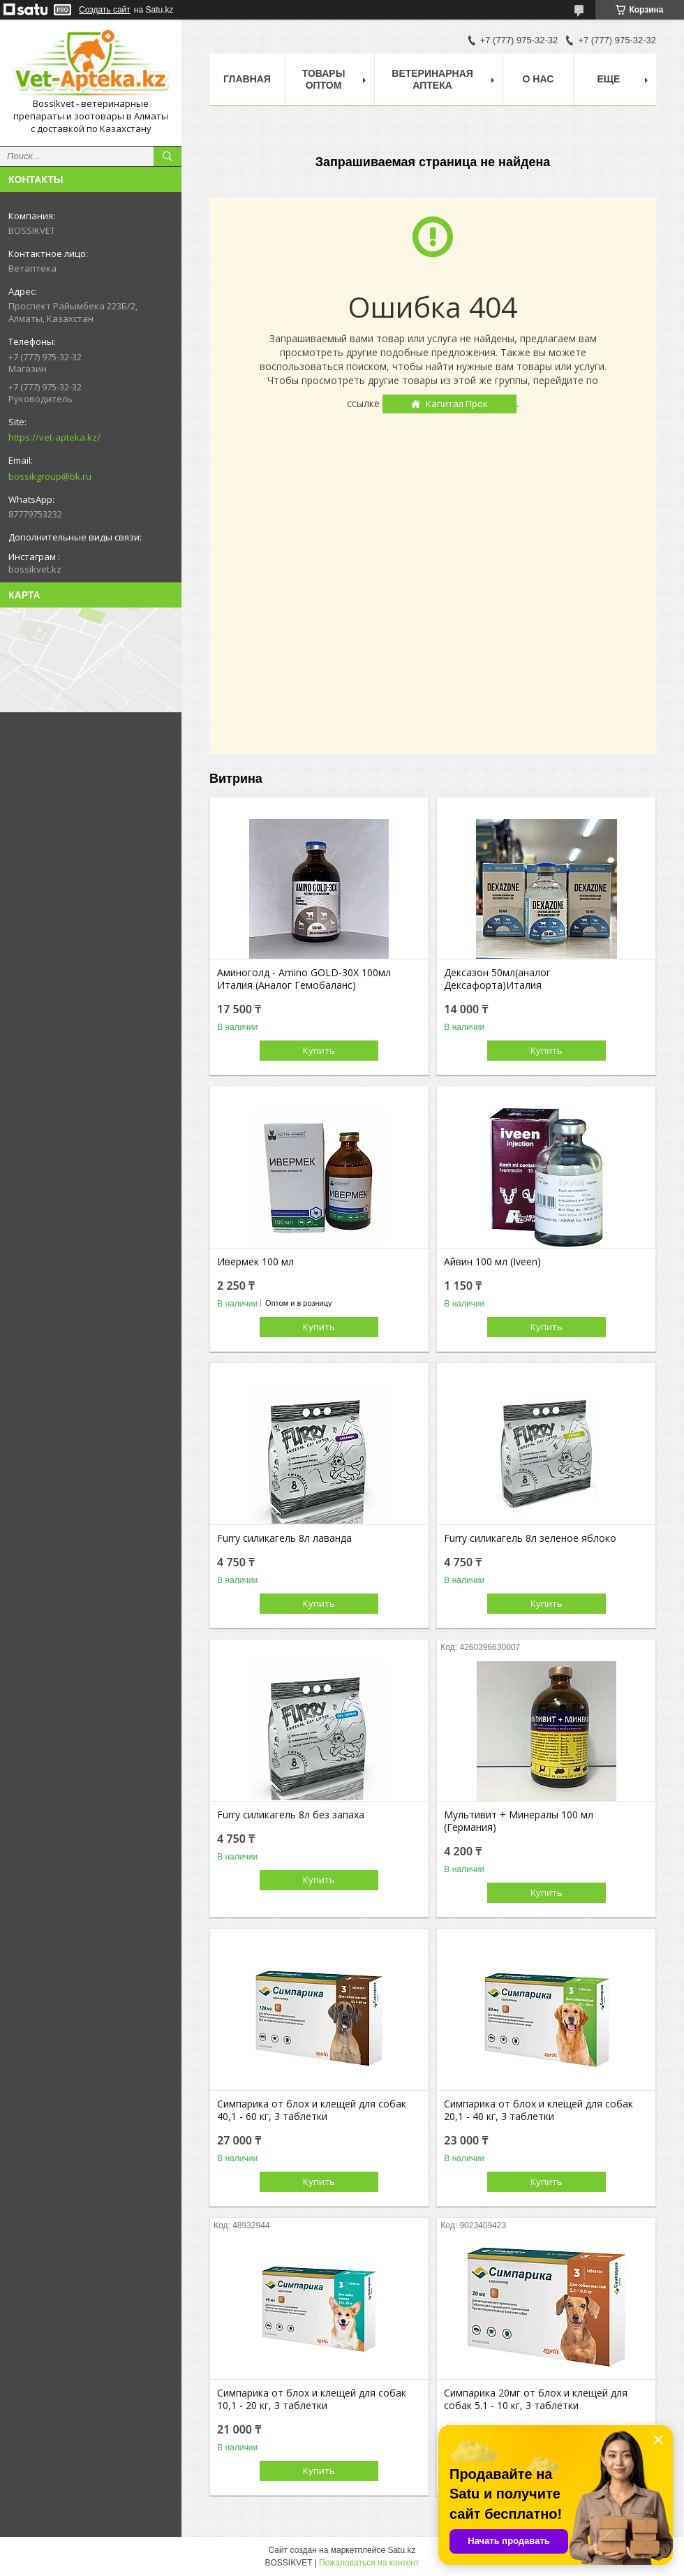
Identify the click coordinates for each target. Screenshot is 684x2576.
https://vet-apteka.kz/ (54, 437)
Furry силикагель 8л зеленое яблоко (530, 1538)
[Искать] (167, 156)
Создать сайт (105, 10)
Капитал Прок (457, 403)
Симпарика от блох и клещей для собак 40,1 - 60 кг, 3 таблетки (311, 2110)
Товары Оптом (323, 79)
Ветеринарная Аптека (432, 79)
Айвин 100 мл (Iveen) (492, 1262)
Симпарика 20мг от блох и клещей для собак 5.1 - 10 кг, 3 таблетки (535, 2399)
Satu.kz (401, 2550)
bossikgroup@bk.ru (49, 476)
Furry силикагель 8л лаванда (284, 1538)
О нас (538, 78)
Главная (247, 78)
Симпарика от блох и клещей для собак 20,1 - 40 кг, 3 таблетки (538, 2110)
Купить (319, 1050)
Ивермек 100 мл (255, 1262)
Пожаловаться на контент (369, 2563)
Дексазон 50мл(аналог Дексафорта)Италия (497, 979)
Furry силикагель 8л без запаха (290, 1815)
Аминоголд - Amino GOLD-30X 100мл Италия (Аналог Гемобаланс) (304, 979)
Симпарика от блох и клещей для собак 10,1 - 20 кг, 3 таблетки (311, 2399)
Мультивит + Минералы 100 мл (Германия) (518, 1821)
